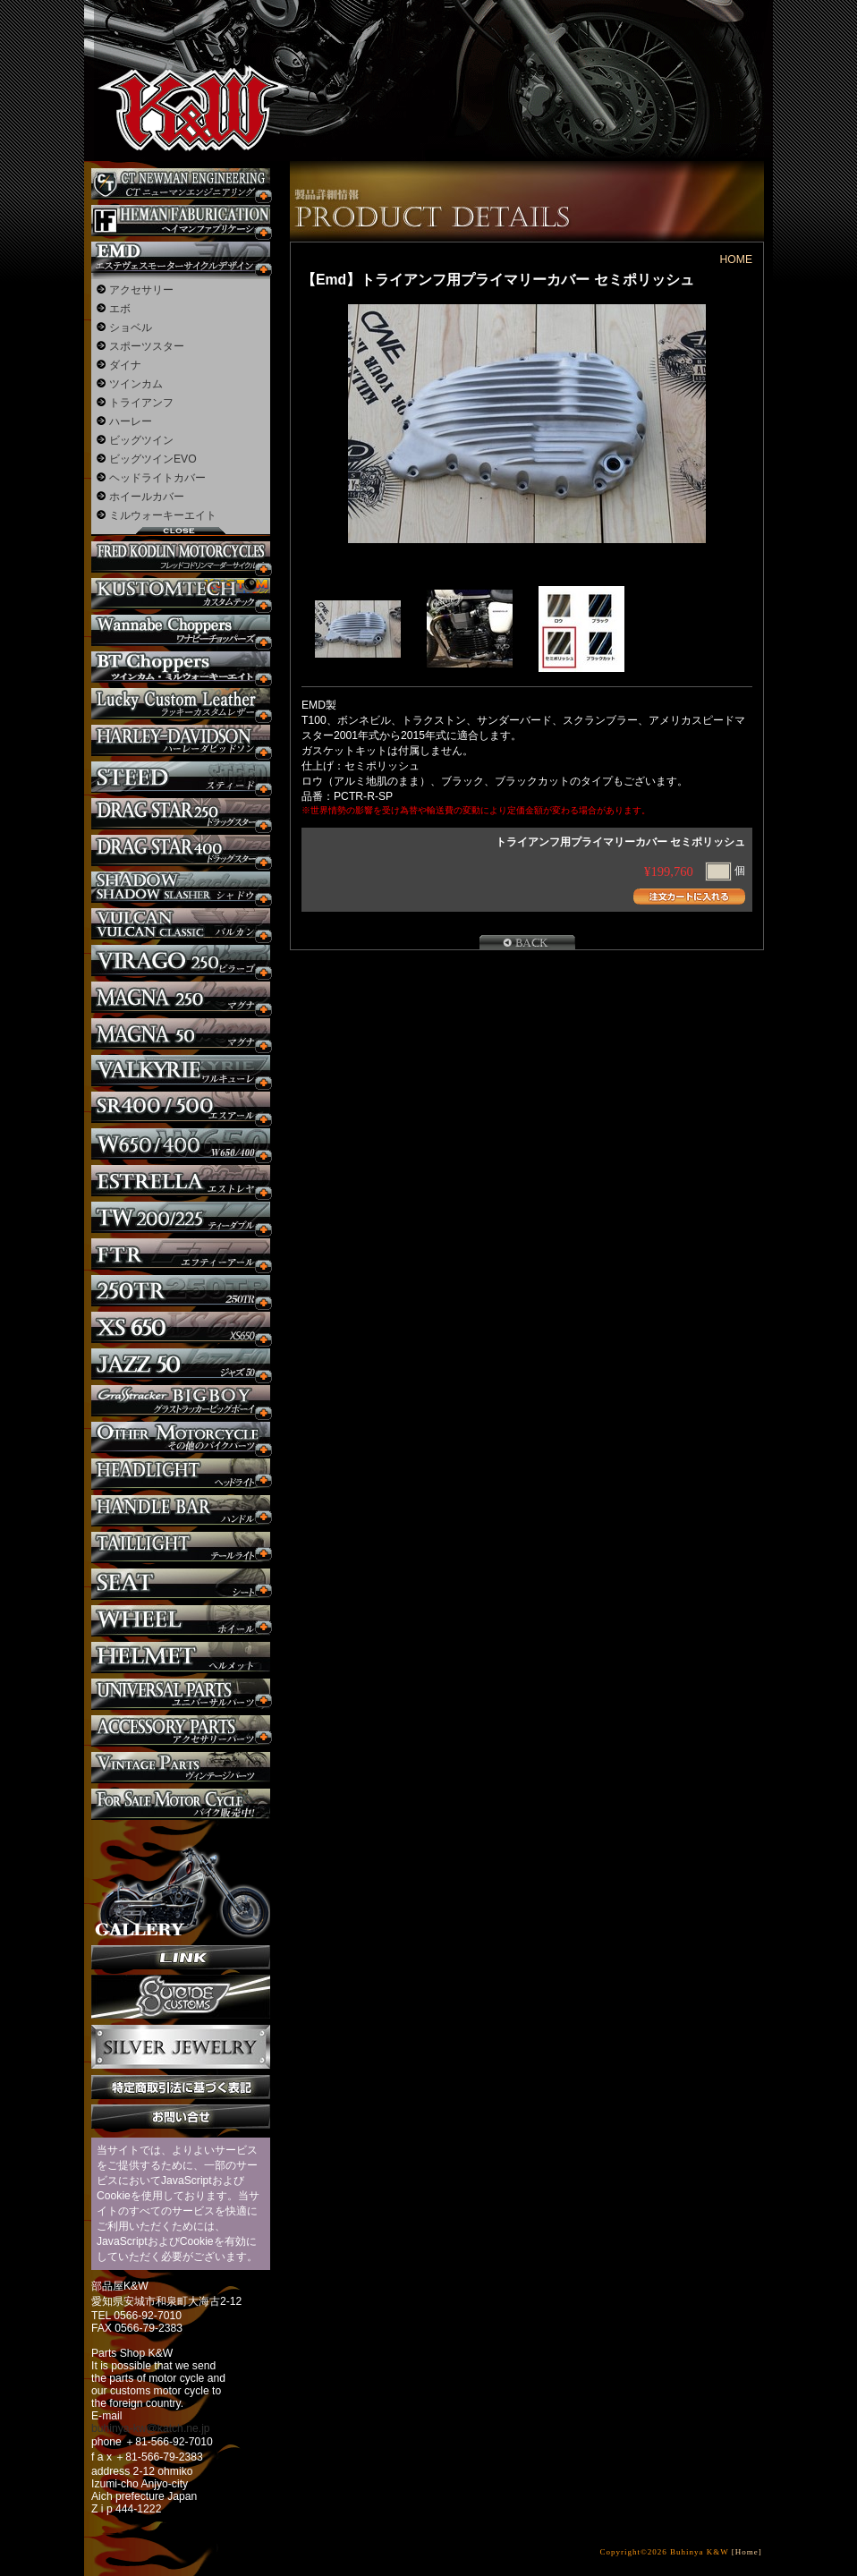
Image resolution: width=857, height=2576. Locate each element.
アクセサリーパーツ (180, 1731)
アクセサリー (141, 290)
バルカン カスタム (180, 923)
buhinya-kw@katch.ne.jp (150, 2428)
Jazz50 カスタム (180, 1364)
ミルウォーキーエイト (162, 515)
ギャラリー (180, 1882)
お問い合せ (180, 2116)
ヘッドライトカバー (157, 478)
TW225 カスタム (180, 1217)
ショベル (130, 327)
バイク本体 (180, 1804)
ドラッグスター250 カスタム (180, 813)
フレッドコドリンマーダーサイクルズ (180, 557)
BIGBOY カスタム (180, 1400)
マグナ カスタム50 (180, 1034)
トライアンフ (141, 402)
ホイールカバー (146, 496)
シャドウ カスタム (180, 887)
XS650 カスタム (180, 1327)
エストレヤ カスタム (180, 1180)
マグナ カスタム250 (180, 997)
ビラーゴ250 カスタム (180, 960)
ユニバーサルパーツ (180, 1694)
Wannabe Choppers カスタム (180, 630)
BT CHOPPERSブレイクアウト (180, 667)
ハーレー (130, 421)
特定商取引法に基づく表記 (180, 2087)
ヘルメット (180, 1657)
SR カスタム (180, 1107)
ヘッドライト (180, 1474)
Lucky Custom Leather (180, 703)
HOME (736, 259)
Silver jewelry (180, 2047)
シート (180, 1584)
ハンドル (180, 1510)
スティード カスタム (180, 777)
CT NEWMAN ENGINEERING (180, 184)
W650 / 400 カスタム (180, 1144)
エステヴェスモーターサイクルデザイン (180, 257)
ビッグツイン (141, 440)
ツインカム (136, 384)
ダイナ (125, 365)
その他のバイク (180, 1437)
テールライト (180, 1547)
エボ (120, 308)
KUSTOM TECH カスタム (180, 593)
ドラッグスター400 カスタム (180, 850)
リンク (180, 1957)
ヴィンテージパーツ (180, 1767)
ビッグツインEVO (153, 459)
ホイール (180, 1621)
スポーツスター (146, 346)
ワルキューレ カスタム (180, 1070)
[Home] (747, 2551)
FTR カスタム (180, 1254)
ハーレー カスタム (180, 740)
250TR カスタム (180, 1290)
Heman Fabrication (180, 220)
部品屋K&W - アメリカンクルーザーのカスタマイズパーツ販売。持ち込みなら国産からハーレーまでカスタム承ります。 (178, 62)
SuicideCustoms (180, 1997)
